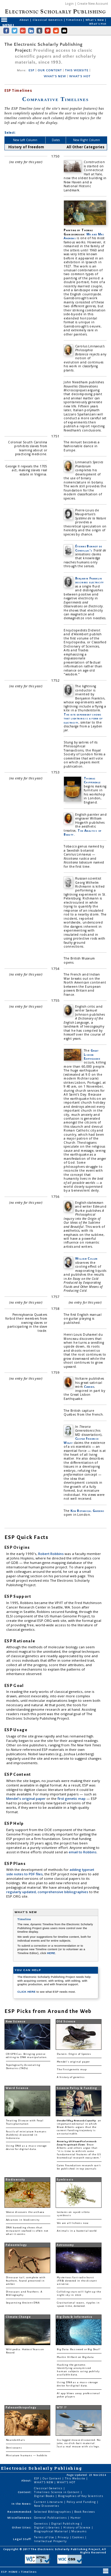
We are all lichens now (72, 2223)
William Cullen (86, 1258)
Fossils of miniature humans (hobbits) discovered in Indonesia (26, 2134)
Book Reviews (84, 2512)
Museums (78, 2531)
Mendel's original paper (26, 1798)
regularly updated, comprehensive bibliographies (47, 1892)
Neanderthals (15, 2440)
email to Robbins (82, 1852)
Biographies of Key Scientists (80, 2496)
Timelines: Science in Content (57, 2492)
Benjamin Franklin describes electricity (89, 580)
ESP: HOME (9, 2572)
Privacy (64, 2537)
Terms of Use (44, 2537)
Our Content (52, 2478)
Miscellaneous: (20, 2518)
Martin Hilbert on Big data (75, 2357)
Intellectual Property (50, 2541)
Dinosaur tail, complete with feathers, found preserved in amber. (26, 2280)
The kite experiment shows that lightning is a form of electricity (83, 718)
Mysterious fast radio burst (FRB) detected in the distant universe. (77, 2280)
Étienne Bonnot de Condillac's (88, 548)
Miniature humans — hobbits (27, 2455)
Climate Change (18, 2316)
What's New (95, 20)
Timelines (74, 20)
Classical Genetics (48, 20)
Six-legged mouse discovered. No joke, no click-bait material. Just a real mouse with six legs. (79, 2443)
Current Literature (49, 2502)
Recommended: (20, 2512)
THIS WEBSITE (76, 70)
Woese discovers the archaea (25, 2212)
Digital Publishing (66, 2523)
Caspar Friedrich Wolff (81, 1440)
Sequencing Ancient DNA (23, 2302)
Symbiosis (65, 2179)
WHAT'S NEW (55, 76)
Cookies (78, 2537)
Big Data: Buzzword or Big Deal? (78, 2349)
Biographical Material (51, 2531)
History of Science (77, 2527)
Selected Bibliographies (53, 2512)
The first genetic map (71, 2069)
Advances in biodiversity (23, 2220)
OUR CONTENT (50, 70)
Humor (75, 2518)
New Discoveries (46, 2506)
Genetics (41, 2523)
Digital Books (44, 2496)
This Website (75, 2478)
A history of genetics (70, 2077)
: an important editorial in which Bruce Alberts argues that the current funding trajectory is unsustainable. (79, 2127)
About (25, 20)
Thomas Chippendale (92, 780)
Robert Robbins (51, 1553)
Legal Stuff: (22, 2539)
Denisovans (14, 2447)
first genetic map (71, 1798)
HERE (51, 1953)
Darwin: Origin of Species (74, 2054)
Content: (25, 2492)
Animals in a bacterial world (77, 2231)
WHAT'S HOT (80, 76)
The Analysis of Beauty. (82, 832)
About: (26, 2480)
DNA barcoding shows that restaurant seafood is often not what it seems (27, 2230)
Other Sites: (22, 2527)
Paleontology (16, 2244)
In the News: (22, 2504)
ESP (32, 70)
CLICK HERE (26, 1991)
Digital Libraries (47, 2527)
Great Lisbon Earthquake (92, 1054)
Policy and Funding (82, 2502)
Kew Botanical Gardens (87, 1511)
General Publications (50, 2518)
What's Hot (98, 24)
